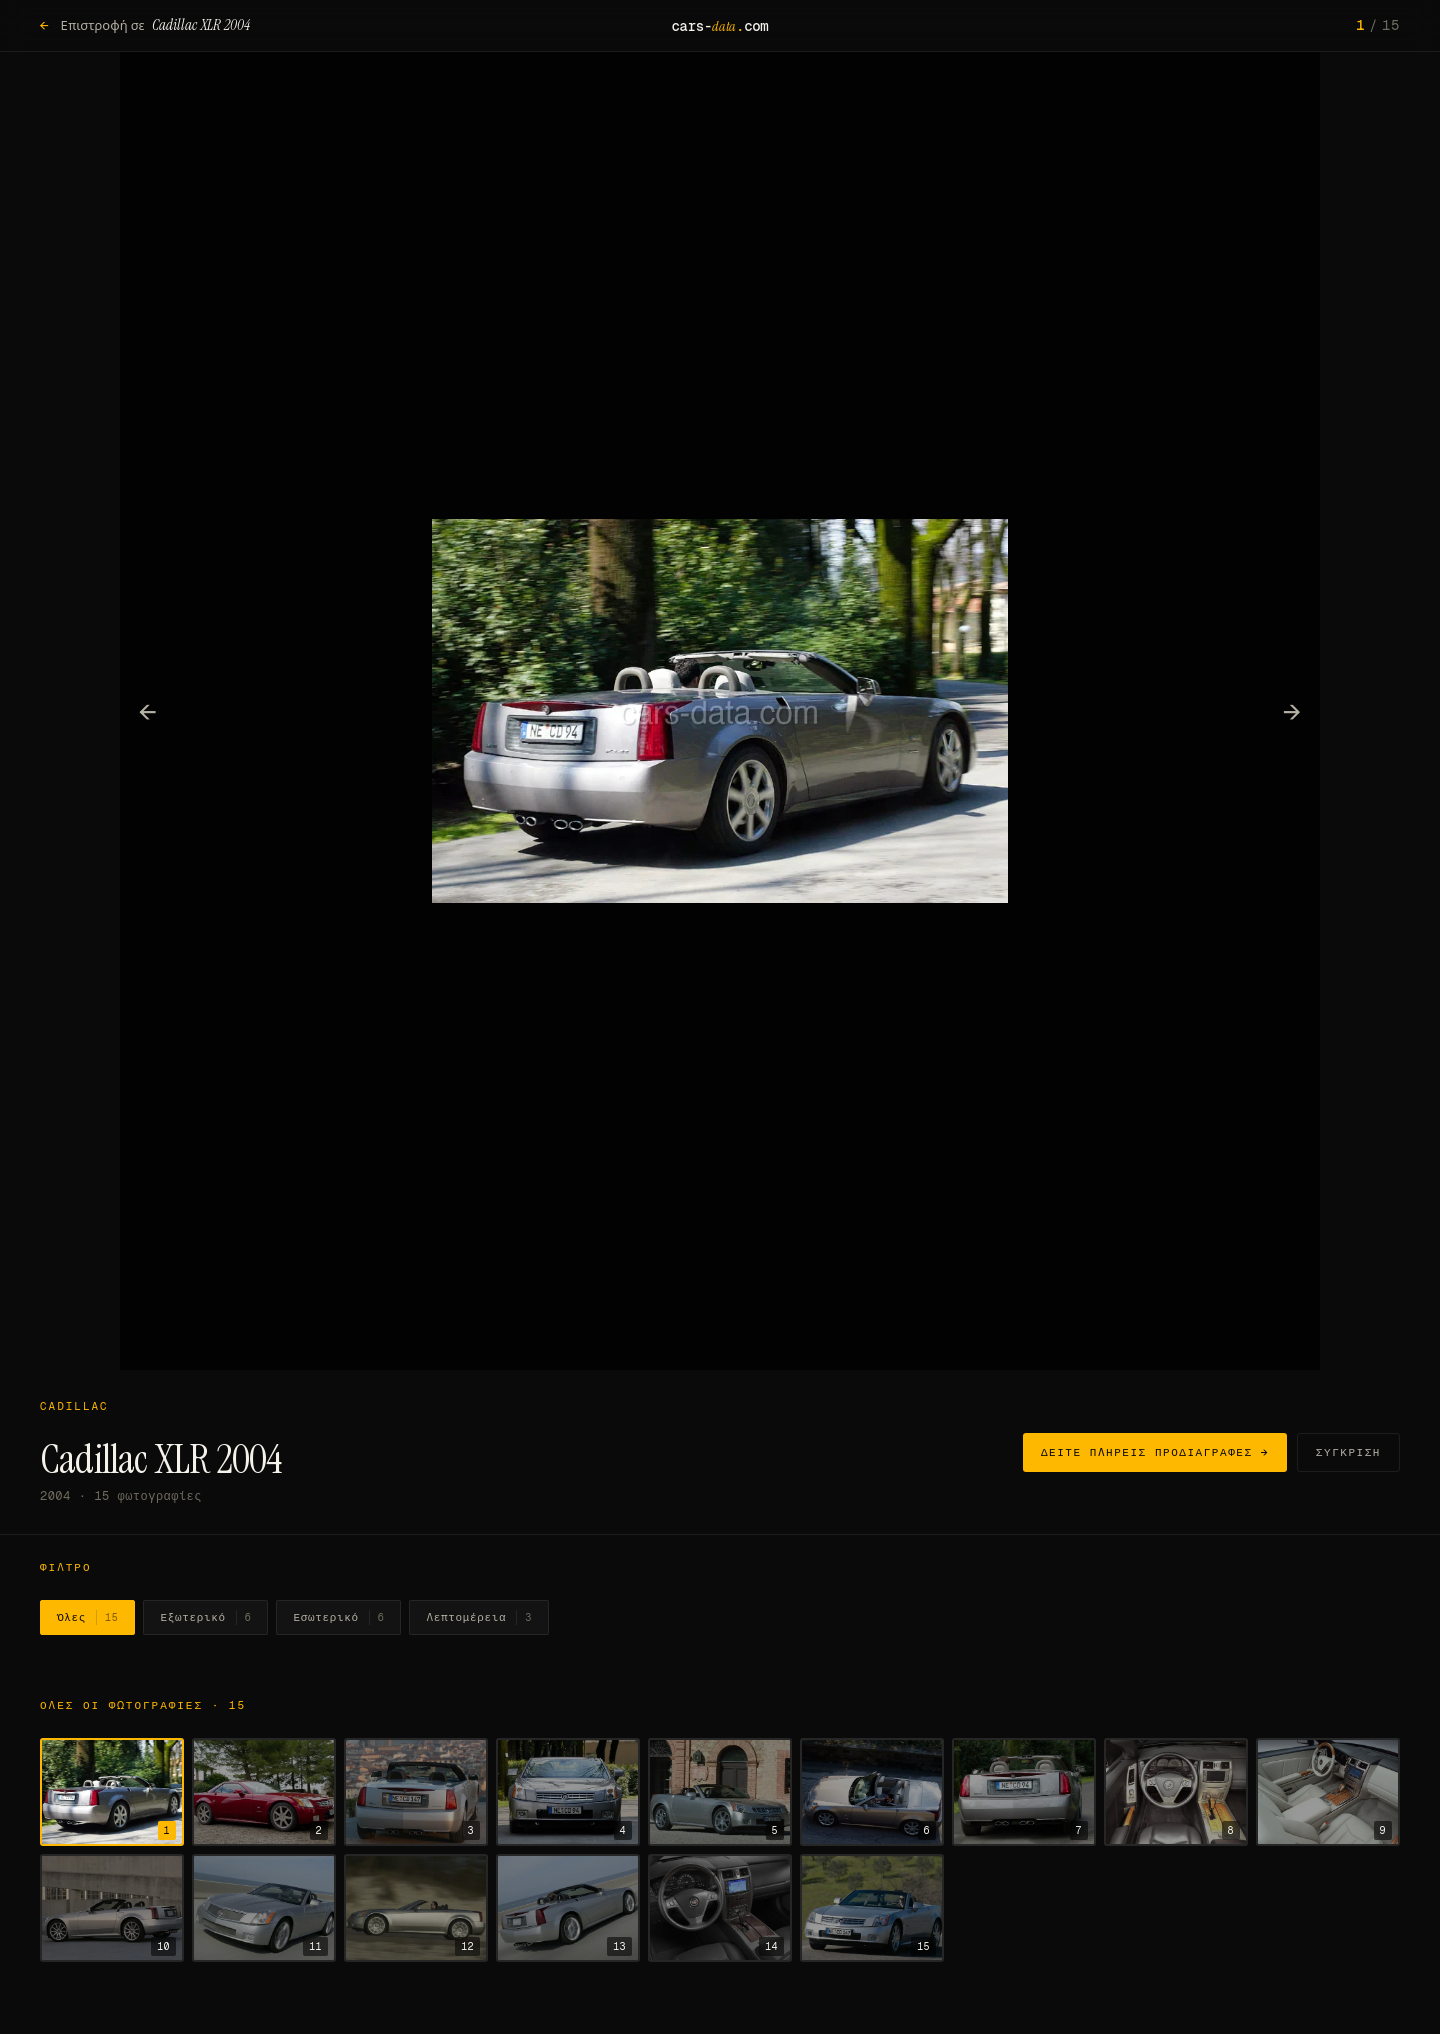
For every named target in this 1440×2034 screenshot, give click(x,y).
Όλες (87, 1618)
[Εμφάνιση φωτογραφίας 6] (872, 1792)
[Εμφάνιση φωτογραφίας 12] (416, 1908)
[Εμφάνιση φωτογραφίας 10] (112, 1908)
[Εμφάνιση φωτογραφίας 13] (568, 1908)
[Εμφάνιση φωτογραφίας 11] (264, 1908)
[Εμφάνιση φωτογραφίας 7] (1024, 1792)
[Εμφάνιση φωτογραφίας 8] (1176, 1792)
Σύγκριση (1348, 1452)
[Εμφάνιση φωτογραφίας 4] (568, 1792)
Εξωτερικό (205, 1618)
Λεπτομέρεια (479, 1618)
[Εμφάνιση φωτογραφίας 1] (112, 1792)
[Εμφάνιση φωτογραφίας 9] (1328, 1792)
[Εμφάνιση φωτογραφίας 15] (872, 1908)
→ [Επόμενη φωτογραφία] (1292, 711)
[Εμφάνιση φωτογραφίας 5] (720, 1792)
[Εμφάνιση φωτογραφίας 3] (416, 1792)
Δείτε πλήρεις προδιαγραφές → (1155, 1452)
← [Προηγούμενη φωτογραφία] (148, 711)
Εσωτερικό (338, 1618)
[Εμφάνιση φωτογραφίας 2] (264, 1792)
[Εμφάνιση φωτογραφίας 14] (720, 1908)
